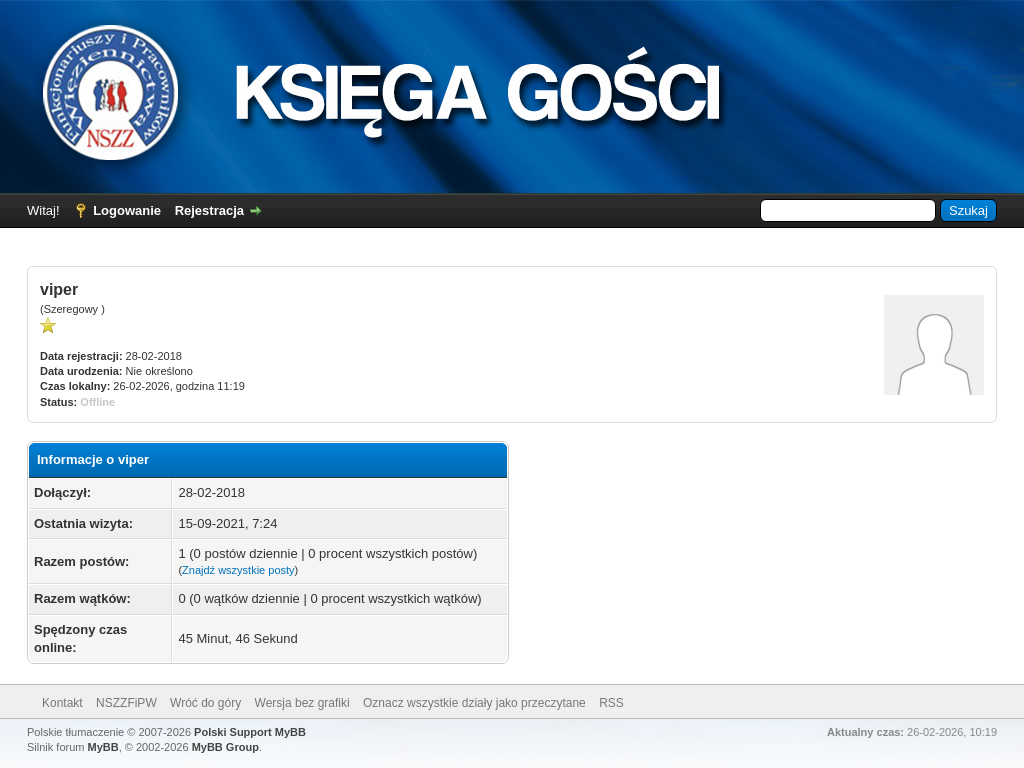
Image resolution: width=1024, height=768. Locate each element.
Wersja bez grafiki (302, 703)
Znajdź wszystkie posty (238, 570)
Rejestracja (209, 210)
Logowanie (127, 210)
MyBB (103, 747)
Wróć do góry (205, 703)
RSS (611, 703)
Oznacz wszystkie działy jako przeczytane (474, 703)
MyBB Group (225, 747)
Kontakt (62, 703)
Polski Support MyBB (250, 732)
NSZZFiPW (126, 703)
